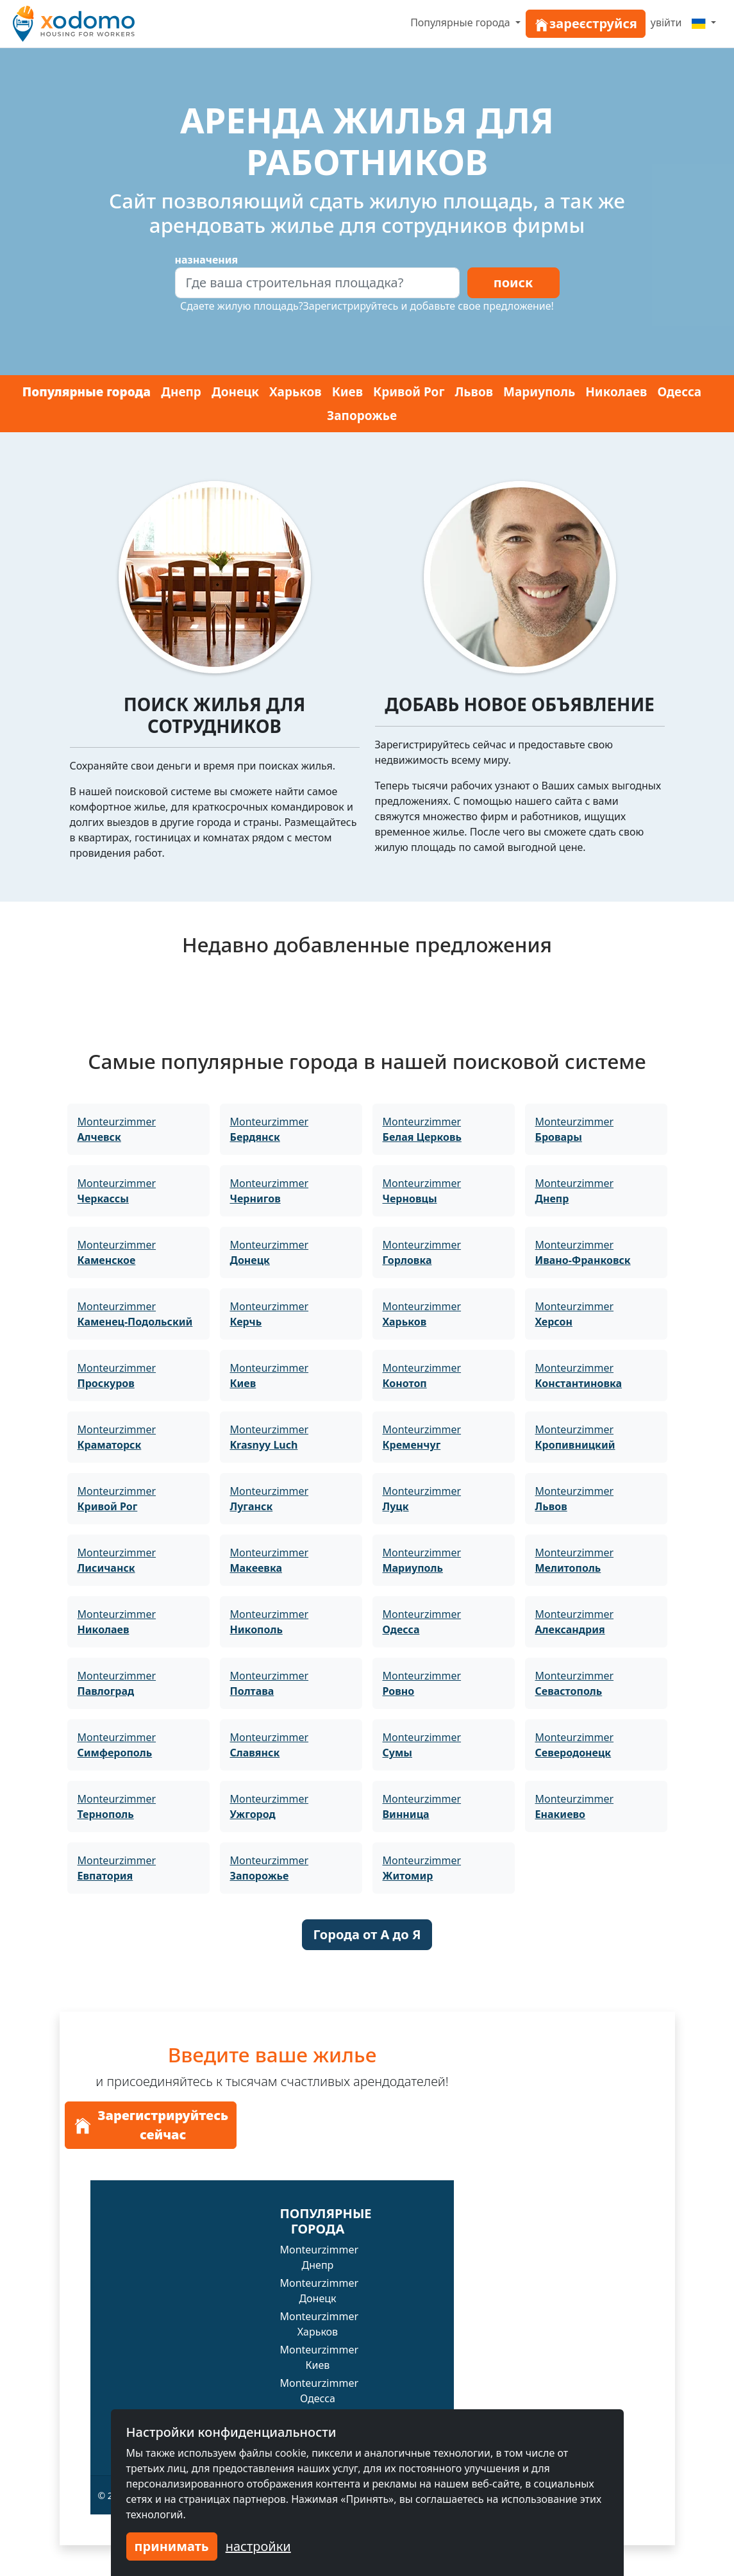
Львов (474, 391)
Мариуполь (539, 391)
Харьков (295, 391)
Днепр (181, 391)
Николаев (616, 391)
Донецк (235, 391)
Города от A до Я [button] (367, 1934)
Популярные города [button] (461, 22)
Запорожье (362, 415)
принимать (172, 2546)
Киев (347, 391)
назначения (206, 260)
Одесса (679, 391)
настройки (258, 2546)
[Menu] (704, 22)
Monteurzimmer (117, 1129)
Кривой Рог (408, 391)
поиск (513, 282)
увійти (666, 22)
